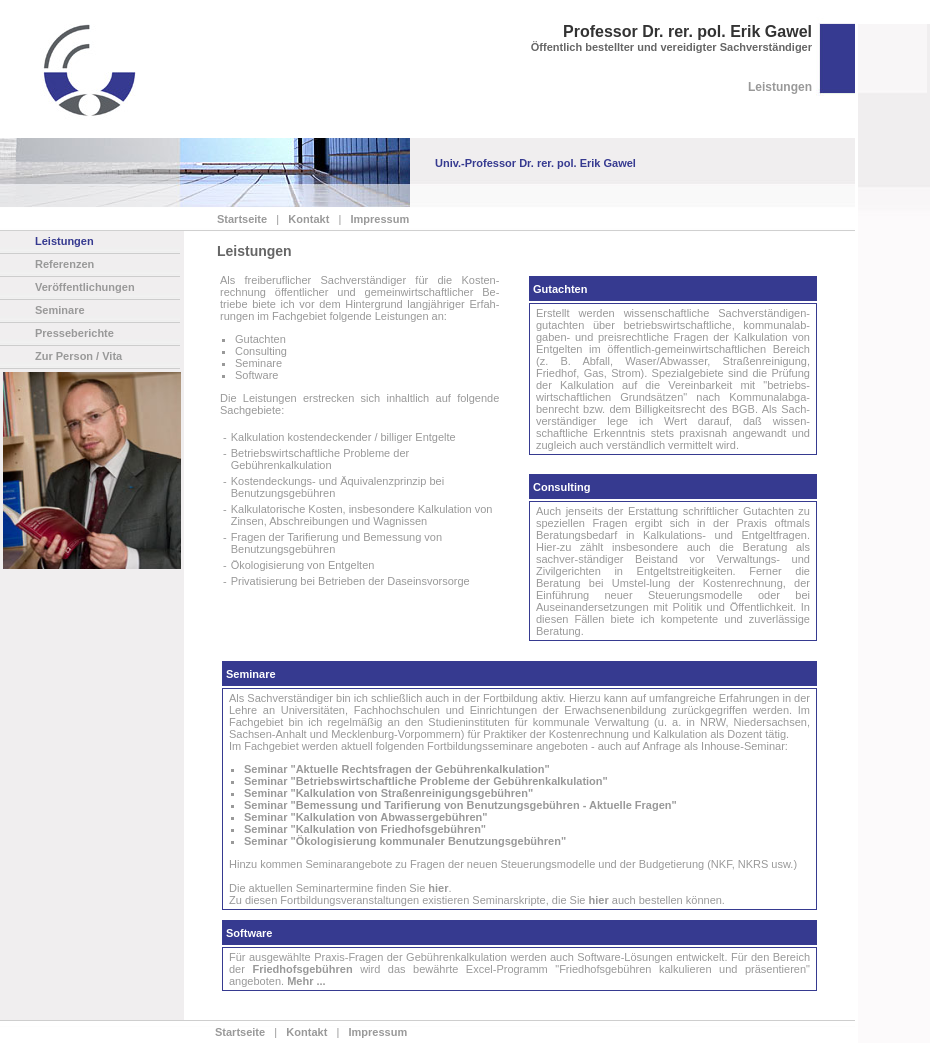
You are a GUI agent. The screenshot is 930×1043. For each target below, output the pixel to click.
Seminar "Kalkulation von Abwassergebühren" (366, 817)
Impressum (376, 219)
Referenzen (64, 264)
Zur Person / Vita (78, 356)
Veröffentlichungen (85, 287)
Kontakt (305, 219)
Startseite (242, 219)
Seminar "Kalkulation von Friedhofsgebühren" (365, 829)
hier (438, 888)
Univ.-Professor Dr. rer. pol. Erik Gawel (535, 163)
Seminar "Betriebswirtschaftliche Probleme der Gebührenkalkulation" (426, 781)
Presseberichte (74, 333)
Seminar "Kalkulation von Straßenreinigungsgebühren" (388, 793)
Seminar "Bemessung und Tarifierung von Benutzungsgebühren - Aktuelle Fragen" (460, 805)
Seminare (60, 310)
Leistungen (64, 241)
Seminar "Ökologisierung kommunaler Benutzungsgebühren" (405, 841)
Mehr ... (306, 981)
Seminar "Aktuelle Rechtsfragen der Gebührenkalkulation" (397, 769)
